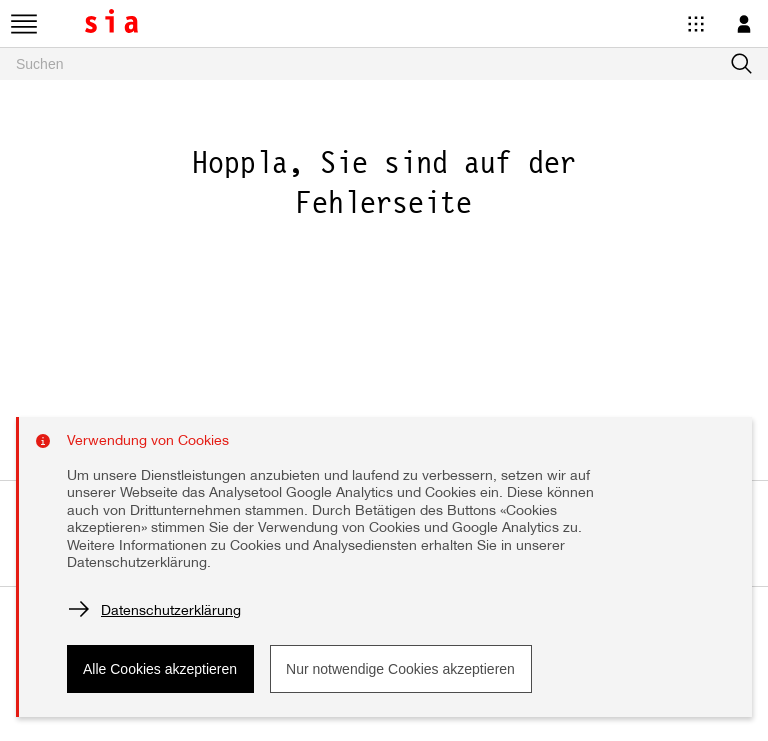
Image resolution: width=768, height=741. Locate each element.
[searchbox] (384, 64)
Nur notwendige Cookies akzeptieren (400, 669)
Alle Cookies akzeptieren (160, 669)
